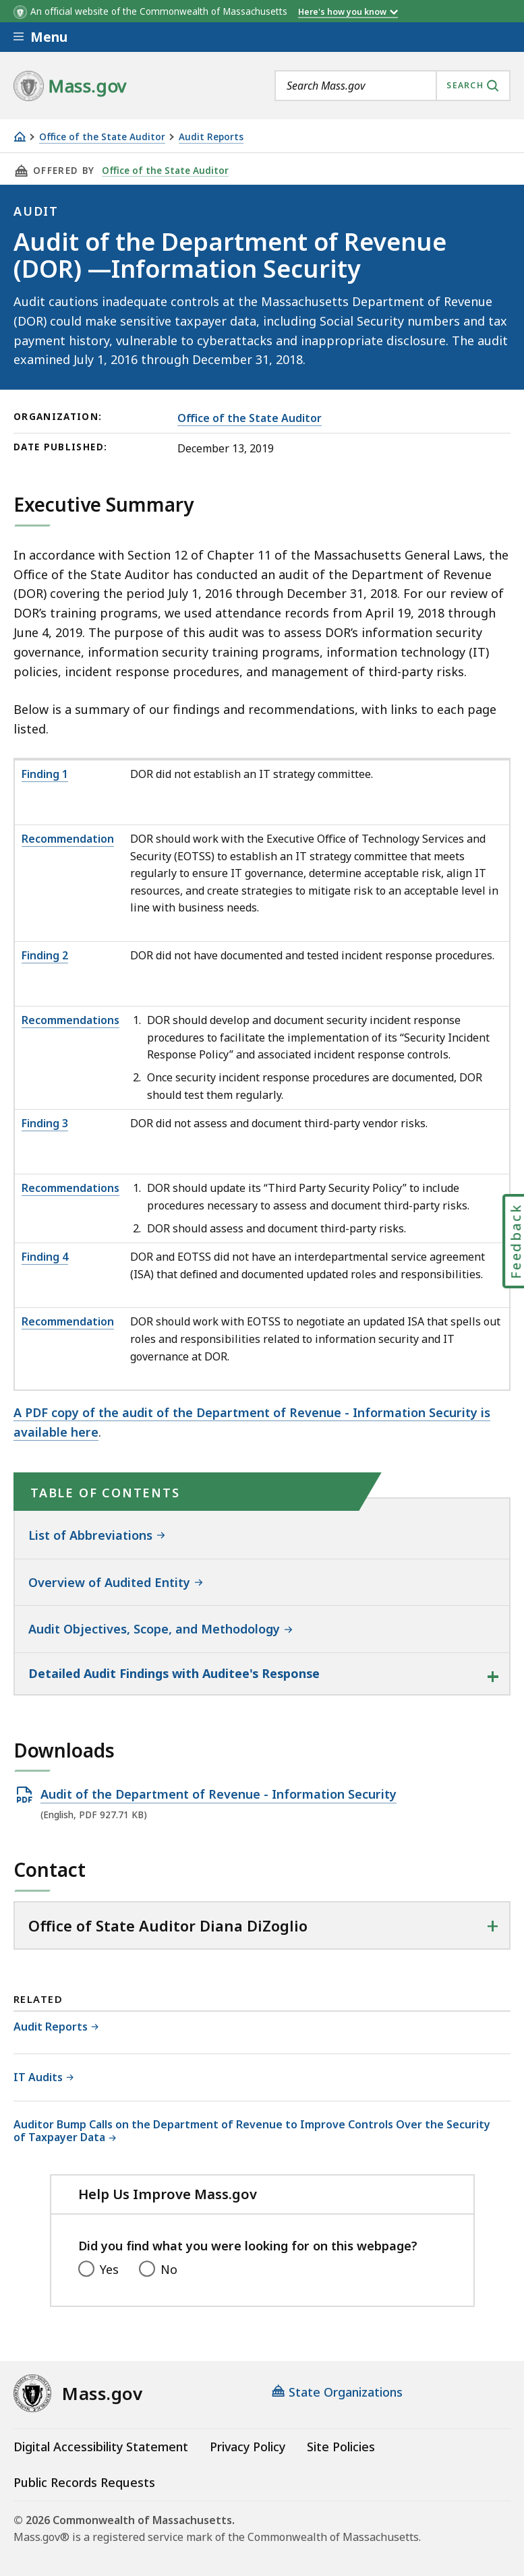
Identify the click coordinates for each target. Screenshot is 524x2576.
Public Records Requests (84, 2482)
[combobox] (392, 85)
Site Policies (341, 2446)
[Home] (19, 136)
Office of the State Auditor (102, 137)
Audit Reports (211, 137)
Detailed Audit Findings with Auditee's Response (174, 1673)
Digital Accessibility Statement (100, 2446)
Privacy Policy (247, 2446)
